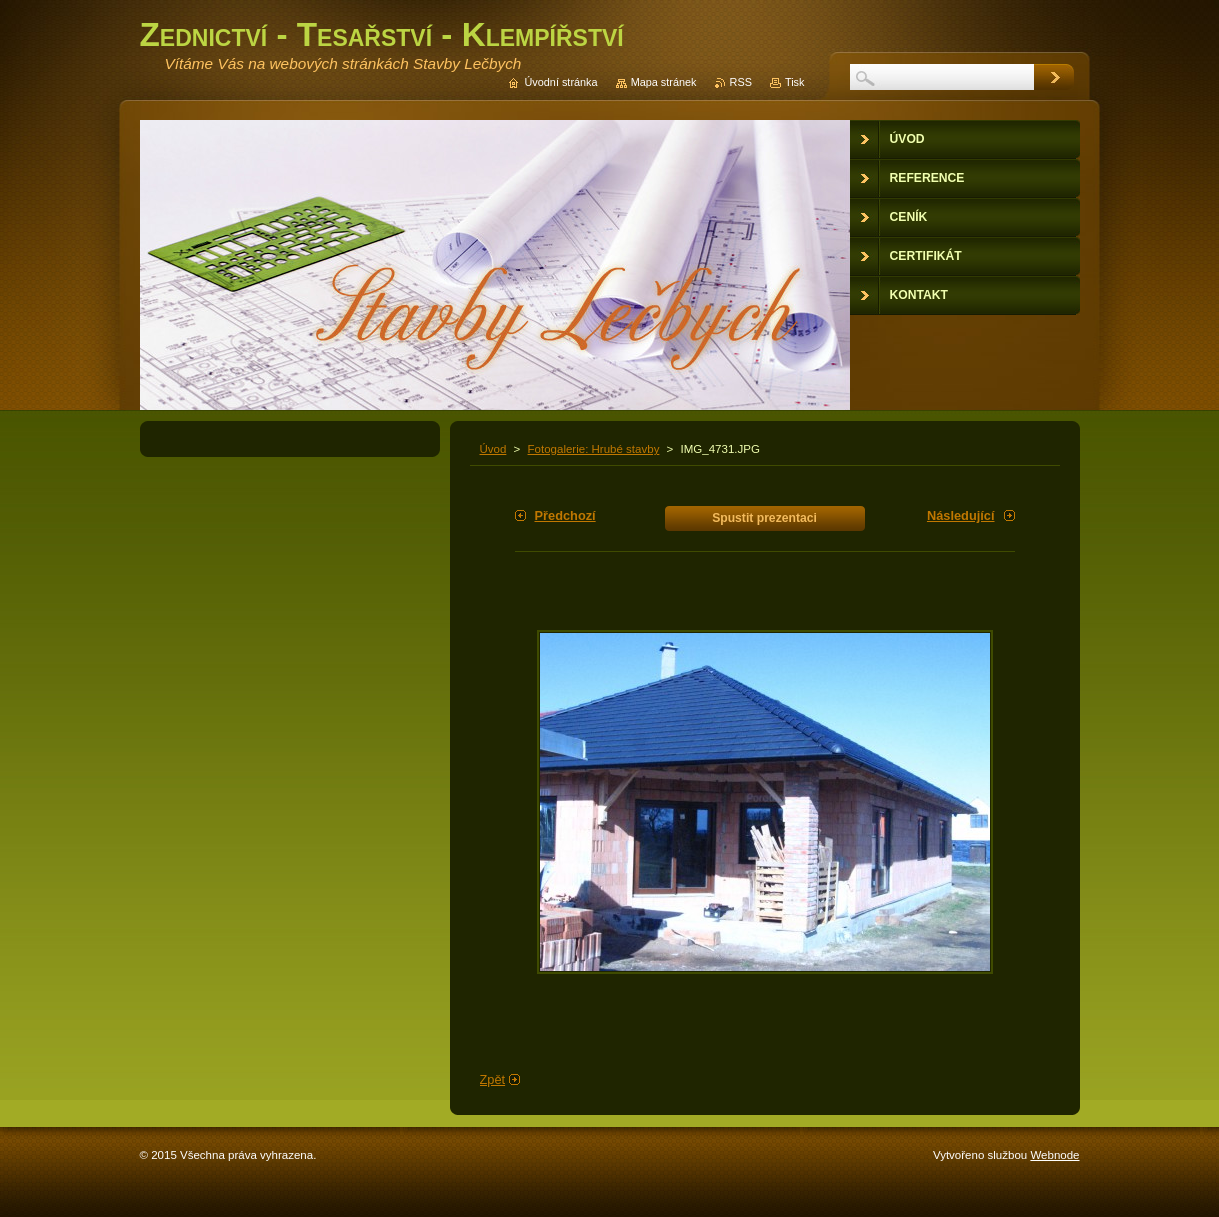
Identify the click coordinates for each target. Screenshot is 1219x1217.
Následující (961, 515)
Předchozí (565, 515)
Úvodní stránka (560, 82)
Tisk (795, 82)
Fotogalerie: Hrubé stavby (594, 449)
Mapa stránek (664, 82)
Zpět (493, 1079)
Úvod (493, 449)
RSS (741, 82)
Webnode (1054, 1155)
